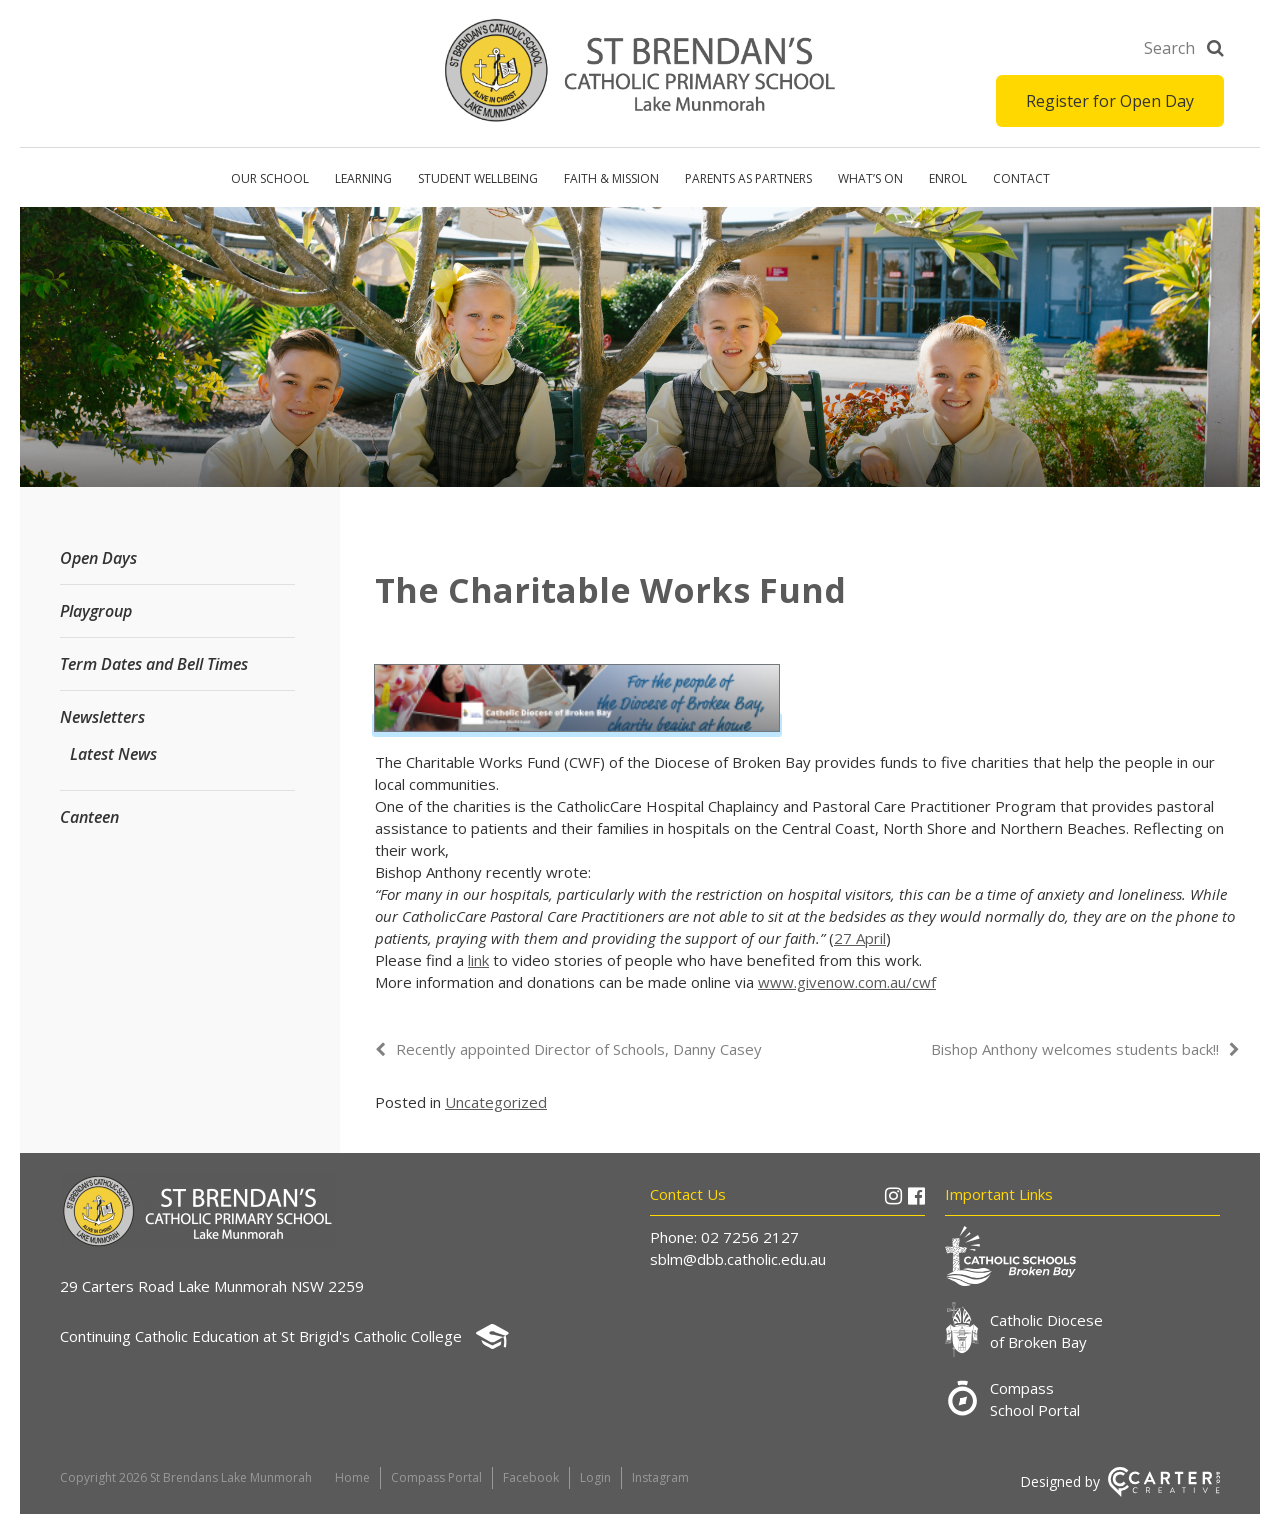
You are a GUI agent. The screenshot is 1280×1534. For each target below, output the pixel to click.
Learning (363, 178)
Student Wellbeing (478, 178)
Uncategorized (496, 1102)
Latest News (113, 754)
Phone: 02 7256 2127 (724, 1237)
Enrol (948, 178)
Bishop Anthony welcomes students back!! (1075, 1049)
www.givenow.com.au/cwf (847, 982)
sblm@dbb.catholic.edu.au (738, 1259)
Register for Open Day (1110, 101)
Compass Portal (436, 1477)
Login (595, 1477)
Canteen (89, 817)
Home (352, 1477)
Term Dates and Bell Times (154, 664)
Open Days (98, 558)
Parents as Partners (748, 178)
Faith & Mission (611, 178)
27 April (860, 938)
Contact (1021, 178)
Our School (270, 178)
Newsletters (102, 717)
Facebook (531, 1477)
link (478, 960)
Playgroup (96, 611)
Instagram (660, 1477)
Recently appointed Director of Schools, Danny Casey (579, 1049)
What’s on (870, 178)
